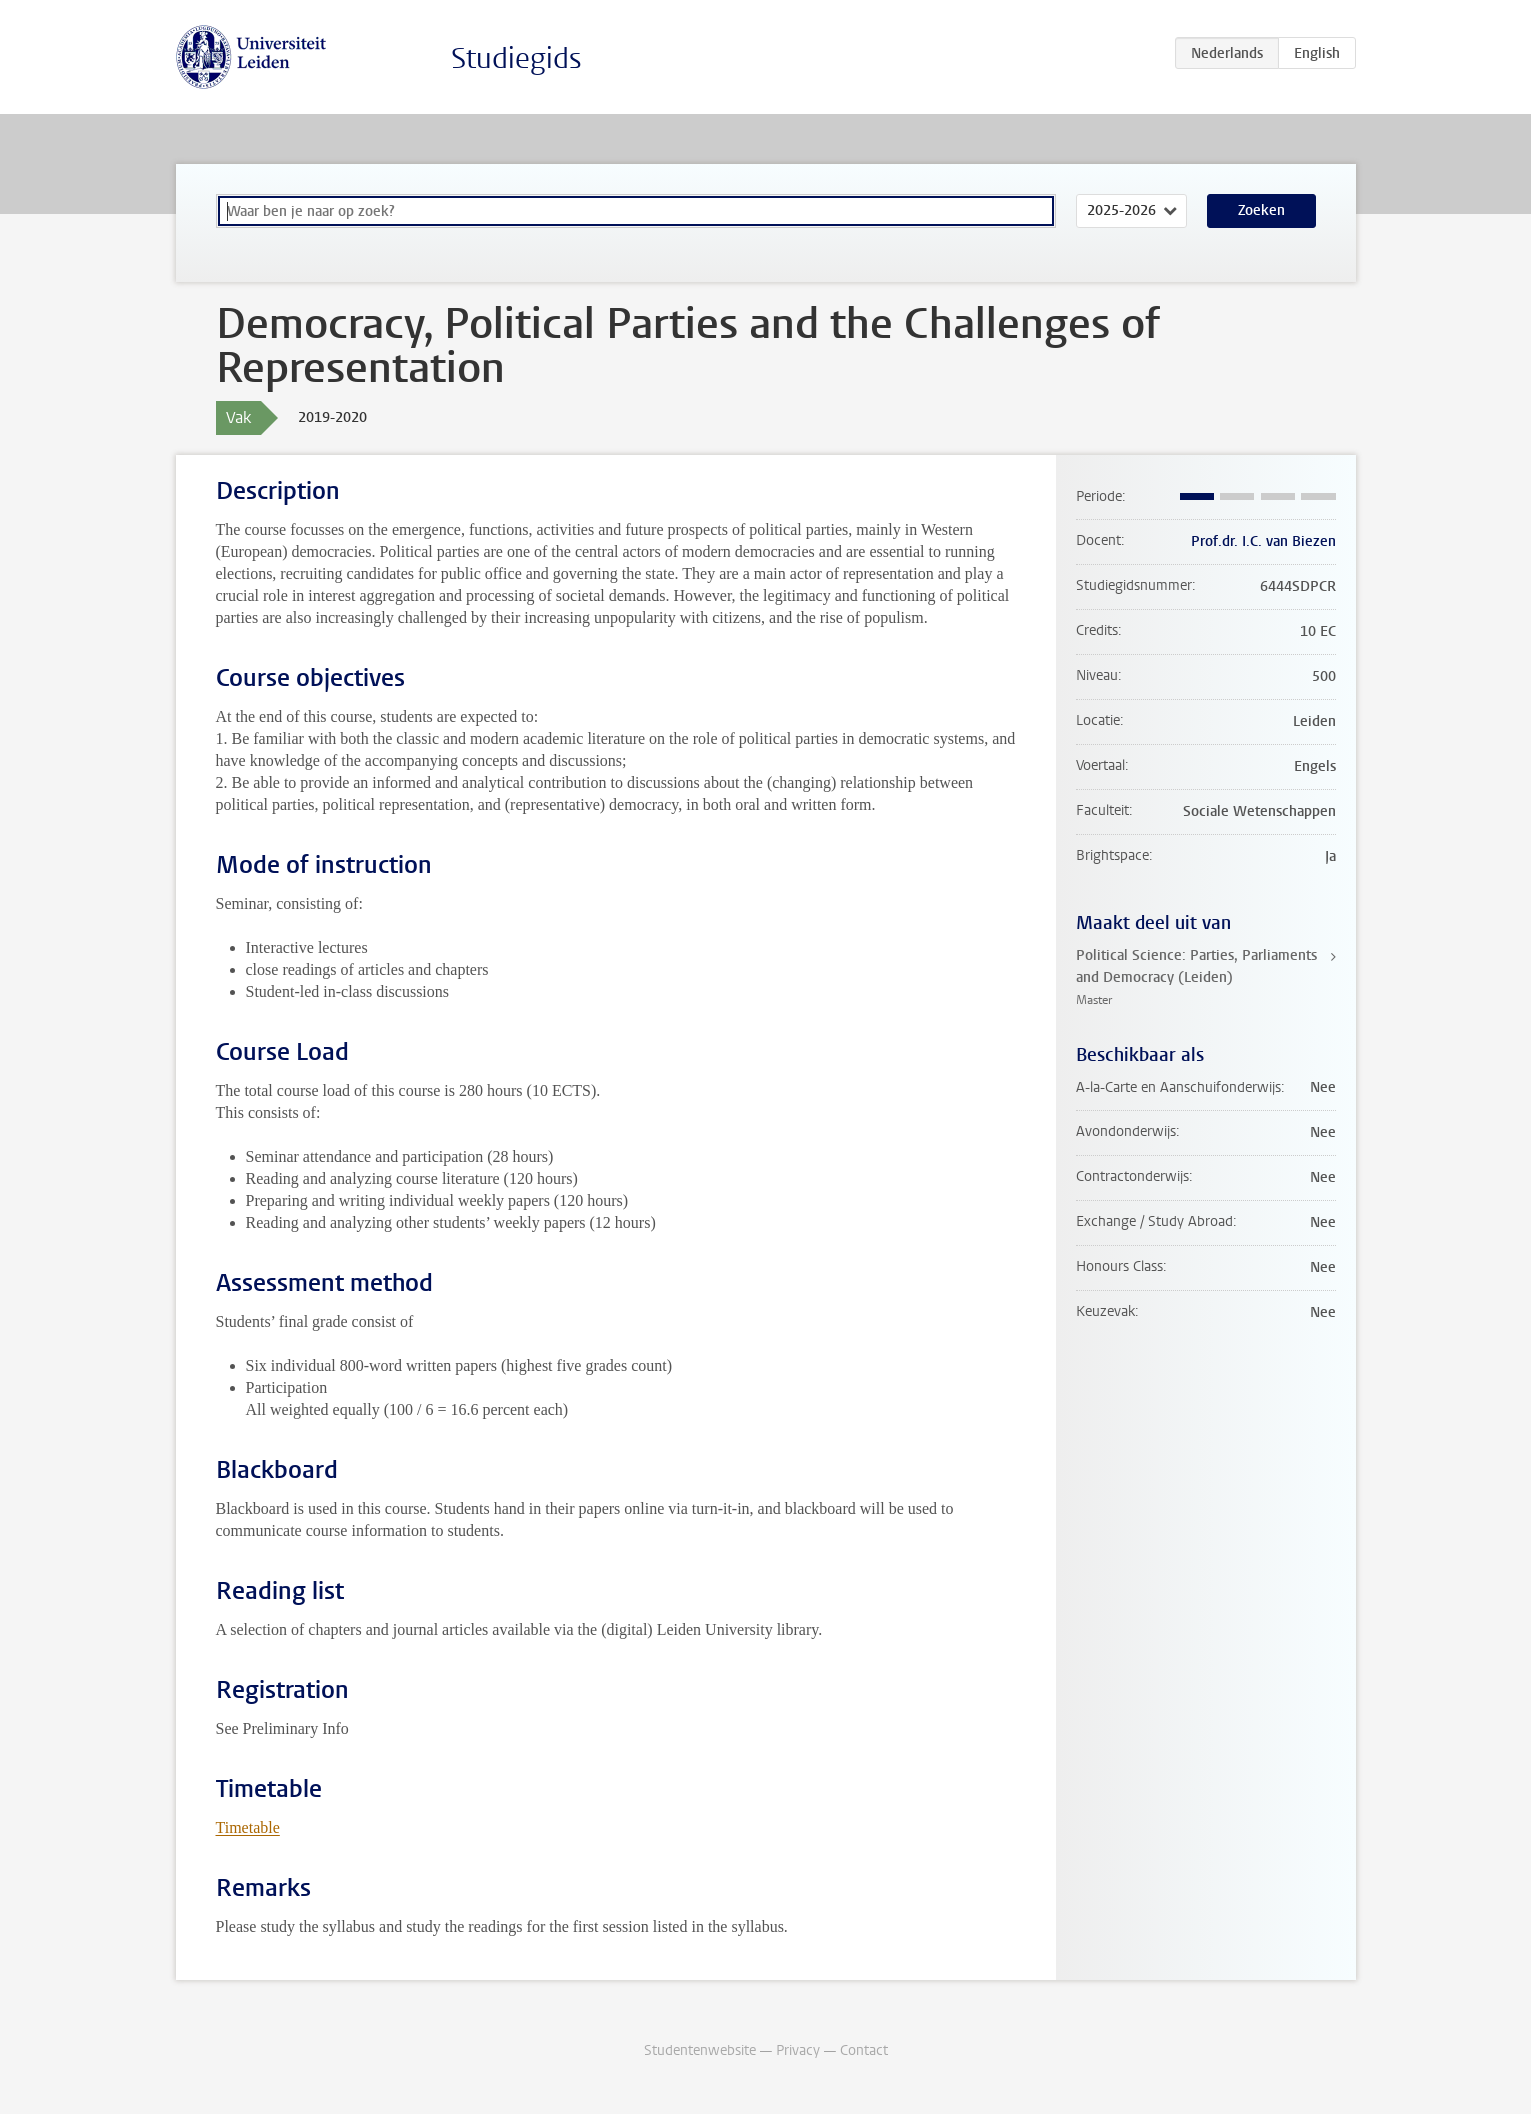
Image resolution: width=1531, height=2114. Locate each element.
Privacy (798, 2050)
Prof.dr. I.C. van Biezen (1263, 541)
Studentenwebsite (700, 2050)
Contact (864, 2050)
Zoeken (1261, 210)
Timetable (248, 1827)
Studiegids (516, 58)
